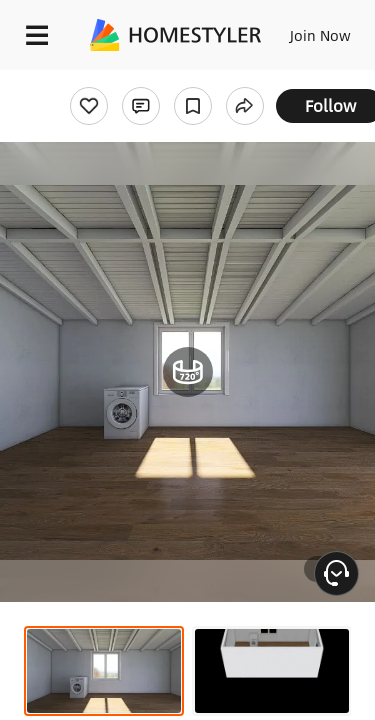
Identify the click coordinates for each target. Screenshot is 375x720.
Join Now (320, 35)
